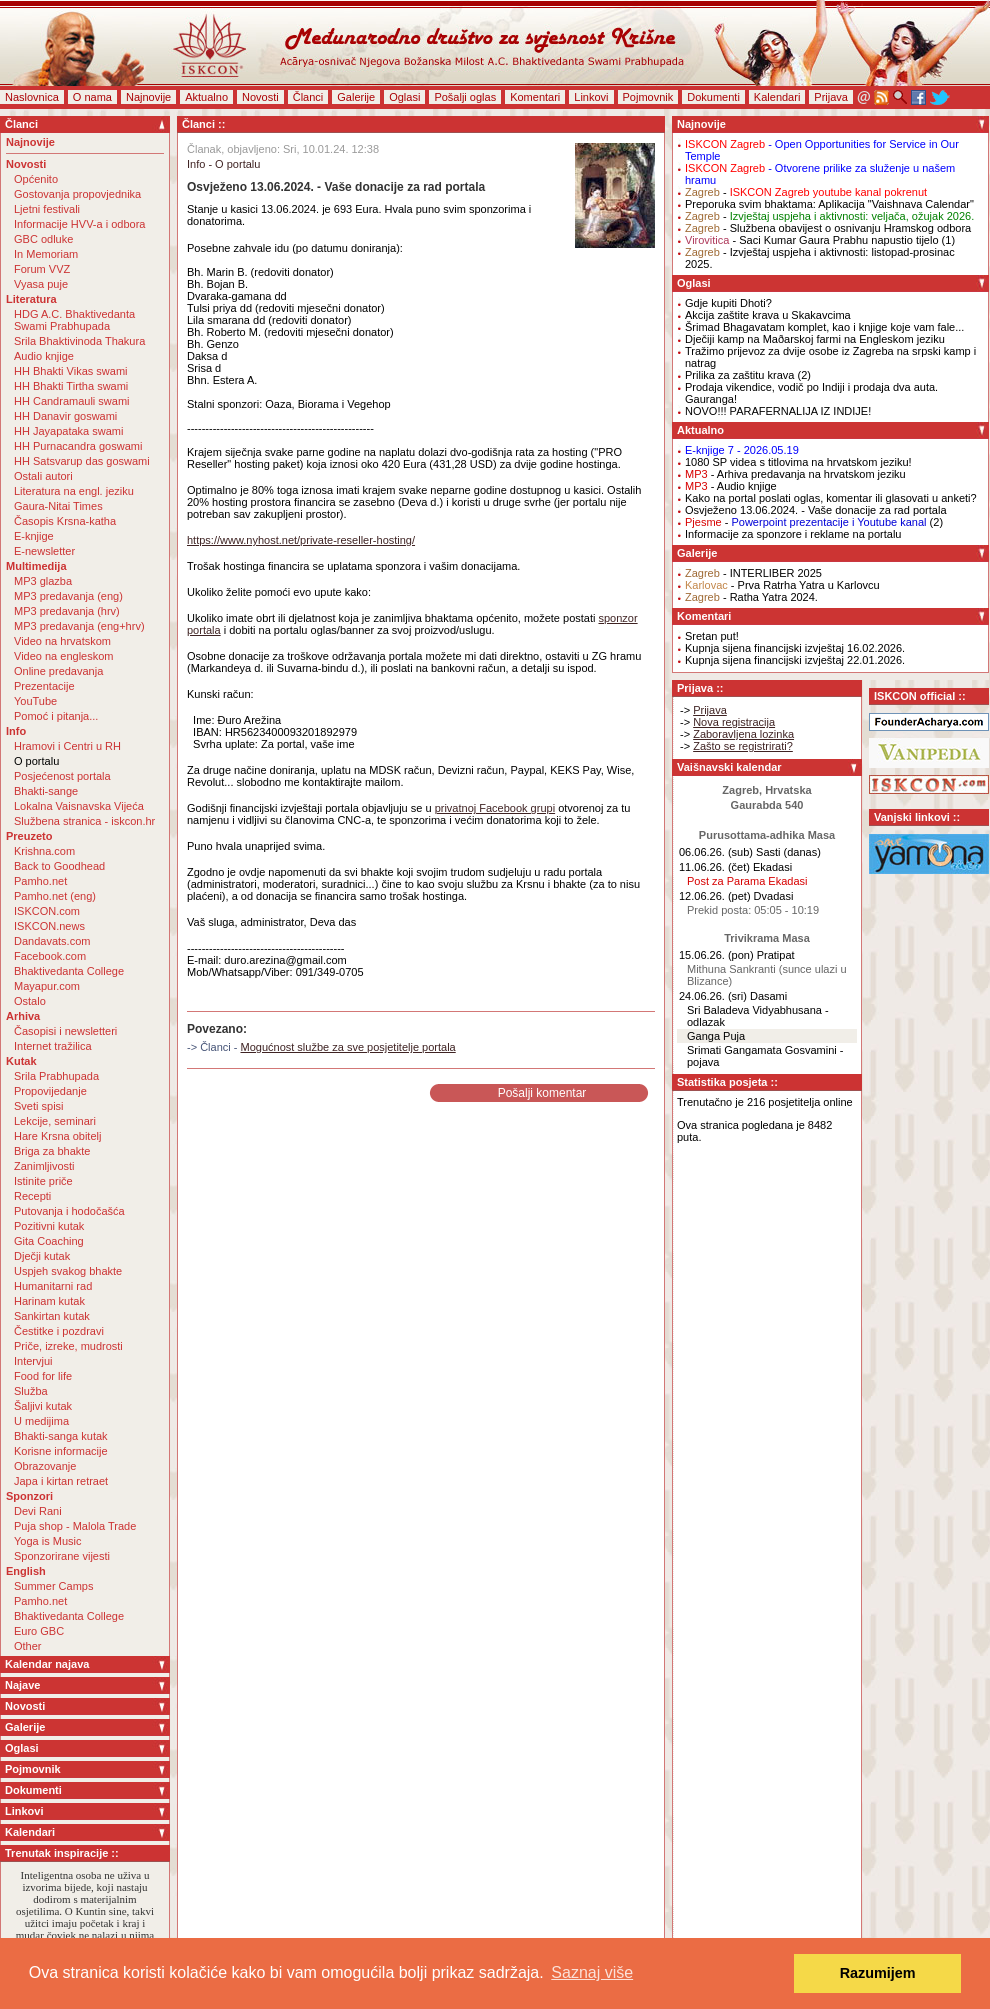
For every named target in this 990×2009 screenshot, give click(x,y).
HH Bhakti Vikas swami (71, 371)
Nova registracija (734, 722)
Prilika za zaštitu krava (739, 375)
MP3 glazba (43, 581)
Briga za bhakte (52, 1151)
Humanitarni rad (53, 1286)
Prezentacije (44, 686)
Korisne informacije (61, 1451)
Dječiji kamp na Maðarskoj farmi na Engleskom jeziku (815, 339)
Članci (308, 97)
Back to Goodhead (59, 866)
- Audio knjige (731, 486)
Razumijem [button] (878, 1973)
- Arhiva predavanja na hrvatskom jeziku (795, 474)
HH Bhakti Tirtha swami (71, 386)
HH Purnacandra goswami (78, 446)
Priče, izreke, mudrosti (68, 1346)
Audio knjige (44, 356)
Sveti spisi (39, 1106)
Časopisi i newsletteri (65, 1031)
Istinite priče (43, 1181)
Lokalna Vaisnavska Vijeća (79, 806)
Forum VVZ (42, 269)
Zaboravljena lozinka (743, 734)
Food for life (43, 1376)
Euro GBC (39, 1631)
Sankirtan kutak (52, 1316)
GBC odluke (43, 239)
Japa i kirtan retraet (61, 1481)
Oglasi (404, 97)
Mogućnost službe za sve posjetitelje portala (348, 1047)
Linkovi (591, 97)
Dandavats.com (52, 941)
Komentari (535, 97)
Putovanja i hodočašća (69, 1211)
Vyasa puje (41, 284)
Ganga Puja (716, 1036)
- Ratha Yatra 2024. (751, 597)
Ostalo (30, 1001)
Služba (31, 1391)
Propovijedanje (50, 1091)
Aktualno (206, 97)
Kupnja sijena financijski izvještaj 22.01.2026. (795, 660)
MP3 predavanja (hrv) (67, 611)
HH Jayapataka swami (68, 431)
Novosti (260, 97)
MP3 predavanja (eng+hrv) (79, 626)
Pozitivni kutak (49, 1226)
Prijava (831, 97)
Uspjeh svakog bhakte (68, 1271)
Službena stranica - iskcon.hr (84, 821)
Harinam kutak (49, 1301)
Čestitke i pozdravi (59, 1331)
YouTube (35, 701)
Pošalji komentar (542, 1093)
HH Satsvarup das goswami (82, 461)
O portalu (36, 761)
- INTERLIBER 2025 (753, 573)
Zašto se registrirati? (743, 746)
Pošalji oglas (465, 97)
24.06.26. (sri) (713, 996)
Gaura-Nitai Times (58, 506)
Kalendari (777, 97)
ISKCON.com (47, 911)
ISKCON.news (49, 926)
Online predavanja (58, 671)
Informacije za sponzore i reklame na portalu (793, 534)
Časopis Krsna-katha (65, 521)
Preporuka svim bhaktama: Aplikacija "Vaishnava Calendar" (829, 204)
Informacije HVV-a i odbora (79, 224)
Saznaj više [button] (592, 1972)
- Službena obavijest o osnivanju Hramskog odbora (828, 228)
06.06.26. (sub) (716, 852)
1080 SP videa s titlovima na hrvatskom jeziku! (798, 462)
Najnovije (148, 97)
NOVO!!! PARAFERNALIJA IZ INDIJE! (778, 411)
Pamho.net (40, 881)
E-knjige (34, 536)
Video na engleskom (63, 656)
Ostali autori (43, 476)
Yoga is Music (47, 1541)
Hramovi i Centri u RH (67, 746)
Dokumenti (713, 97)
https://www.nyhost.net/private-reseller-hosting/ (301, 540)
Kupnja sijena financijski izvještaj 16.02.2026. (795, 648)
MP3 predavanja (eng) (68, 596)
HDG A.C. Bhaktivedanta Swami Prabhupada (74, 320)
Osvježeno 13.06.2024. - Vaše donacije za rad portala (816, 510)
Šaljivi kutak (43, 1406)
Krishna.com (44, 851)
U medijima (41, 1421)
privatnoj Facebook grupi (495, 808)
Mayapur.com (47, 986)
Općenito (36, 179)
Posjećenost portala (62, 776)
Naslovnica (32, 97)
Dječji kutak (42, 1256)
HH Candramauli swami (72, 401)
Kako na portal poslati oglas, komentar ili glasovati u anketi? (831, 498)
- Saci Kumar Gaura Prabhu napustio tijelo (812, 240)
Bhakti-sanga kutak (61, 1436)
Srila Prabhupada (56, 1076)
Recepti (32, 1196)
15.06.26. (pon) (716, 955)
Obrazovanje (45, 1466)
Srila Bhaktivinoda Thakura (79, 341)
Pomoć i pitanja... (56, 716)
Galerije (356, 97)
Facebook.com (50, 956)
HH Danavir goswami (65, 416)
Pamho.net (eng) (55, 896)
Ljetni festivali (47, 209)
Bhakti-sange (46, 791)
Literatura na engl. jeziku (74, 491)
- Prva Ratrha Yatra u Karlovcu (782, 585)
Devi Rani (38, 1511)
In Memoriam (46, 254)
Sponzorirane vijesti (62, 1556)
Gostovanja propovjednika (77, 194)
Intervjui (33, 1361)
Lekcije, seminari (55, 1121)
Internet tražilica (53, 1046)
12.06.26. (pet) (715, 896)
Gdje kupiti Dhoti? (728, 303)
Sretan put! (712, 636)
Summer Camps (53, 1586)
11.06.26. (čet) (714, 867)
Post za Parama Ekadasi (747, 881)
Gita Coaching (49, 1241)
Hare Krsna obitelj (57, 1136)
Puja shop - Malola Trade (75, 1526)
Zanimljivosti (44, 1166)
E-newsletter (44, 551)
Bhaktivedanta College (69, 971)
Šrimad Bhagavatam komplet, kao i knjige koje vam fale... (824, 327)
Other (28, 1646)
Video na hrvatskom (62, 641)
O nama (92, 97)
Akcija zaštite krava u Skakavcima (768, 315)
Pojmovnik (648, 97)
